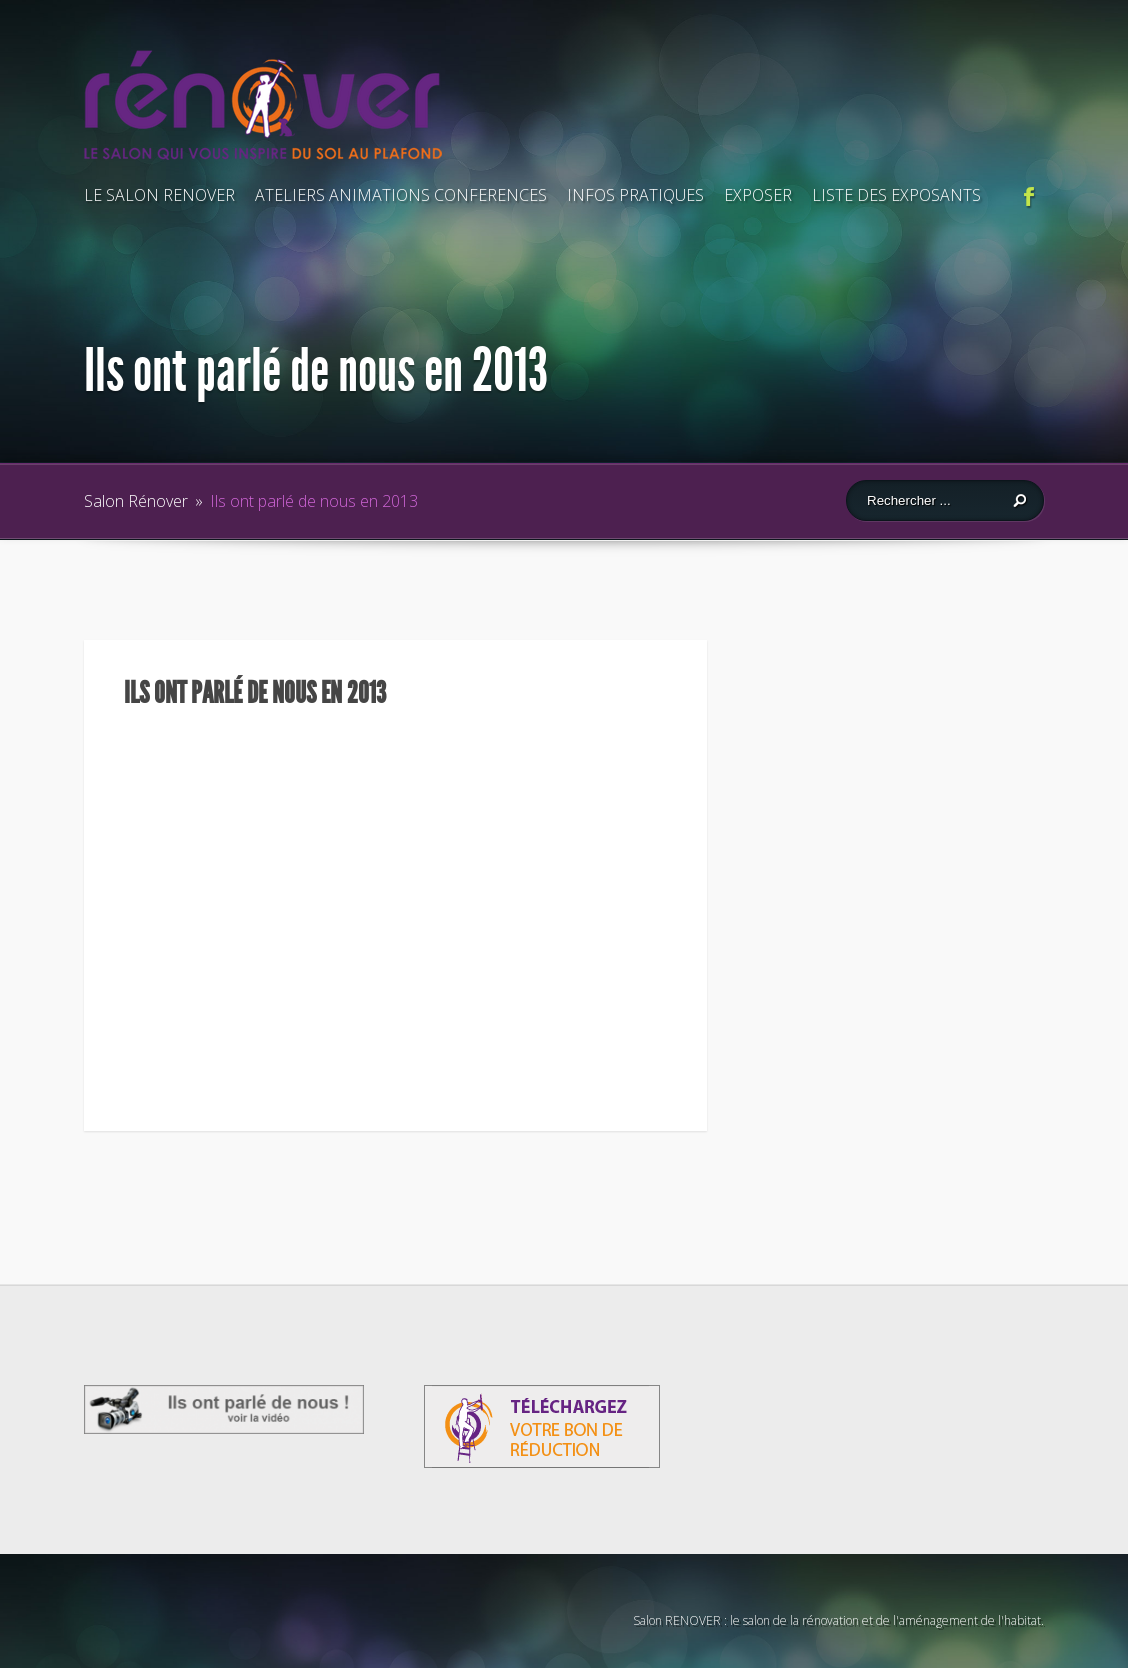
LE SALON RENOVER (159, 195)
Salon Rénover (136, 501)
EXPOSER (758, 195)
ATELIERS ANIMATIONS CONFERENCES (401, 195)
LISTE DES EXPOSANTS (896, 195)
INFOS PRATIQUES (635, 195)
